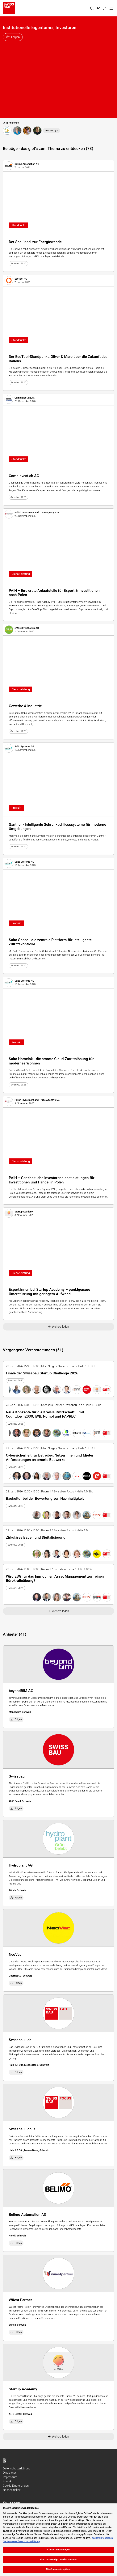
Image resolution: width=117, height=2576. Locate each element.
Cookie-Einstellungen (16, 2485)
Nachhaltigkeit (12, 2490)
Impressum (10, 2477)
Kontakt (7, 2481)
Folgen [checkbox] (16, 1719)
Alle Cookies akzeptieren (58, 2569)
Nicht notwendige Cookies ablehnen (58, 2559)
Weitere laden (58, 1326)
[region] (58, 2539)
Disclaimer (9, 2472)
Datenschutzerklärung (16, 2468)
